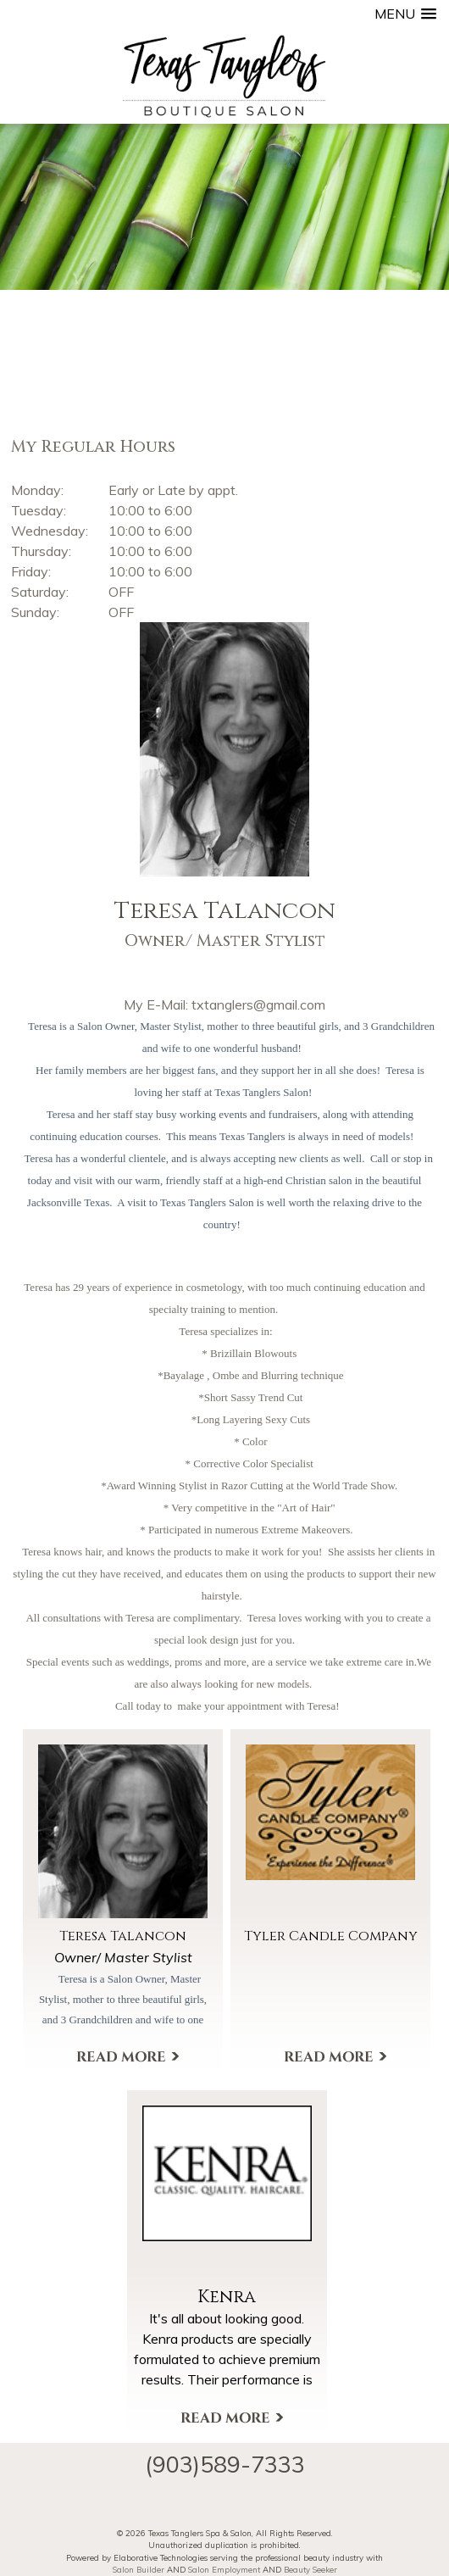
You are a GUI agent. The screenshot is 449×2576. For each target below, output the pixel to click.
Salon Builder (138, 2569)
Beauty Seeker (310, 2569)
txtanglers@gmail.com (258, 1004)
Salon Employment (224, 2569)
